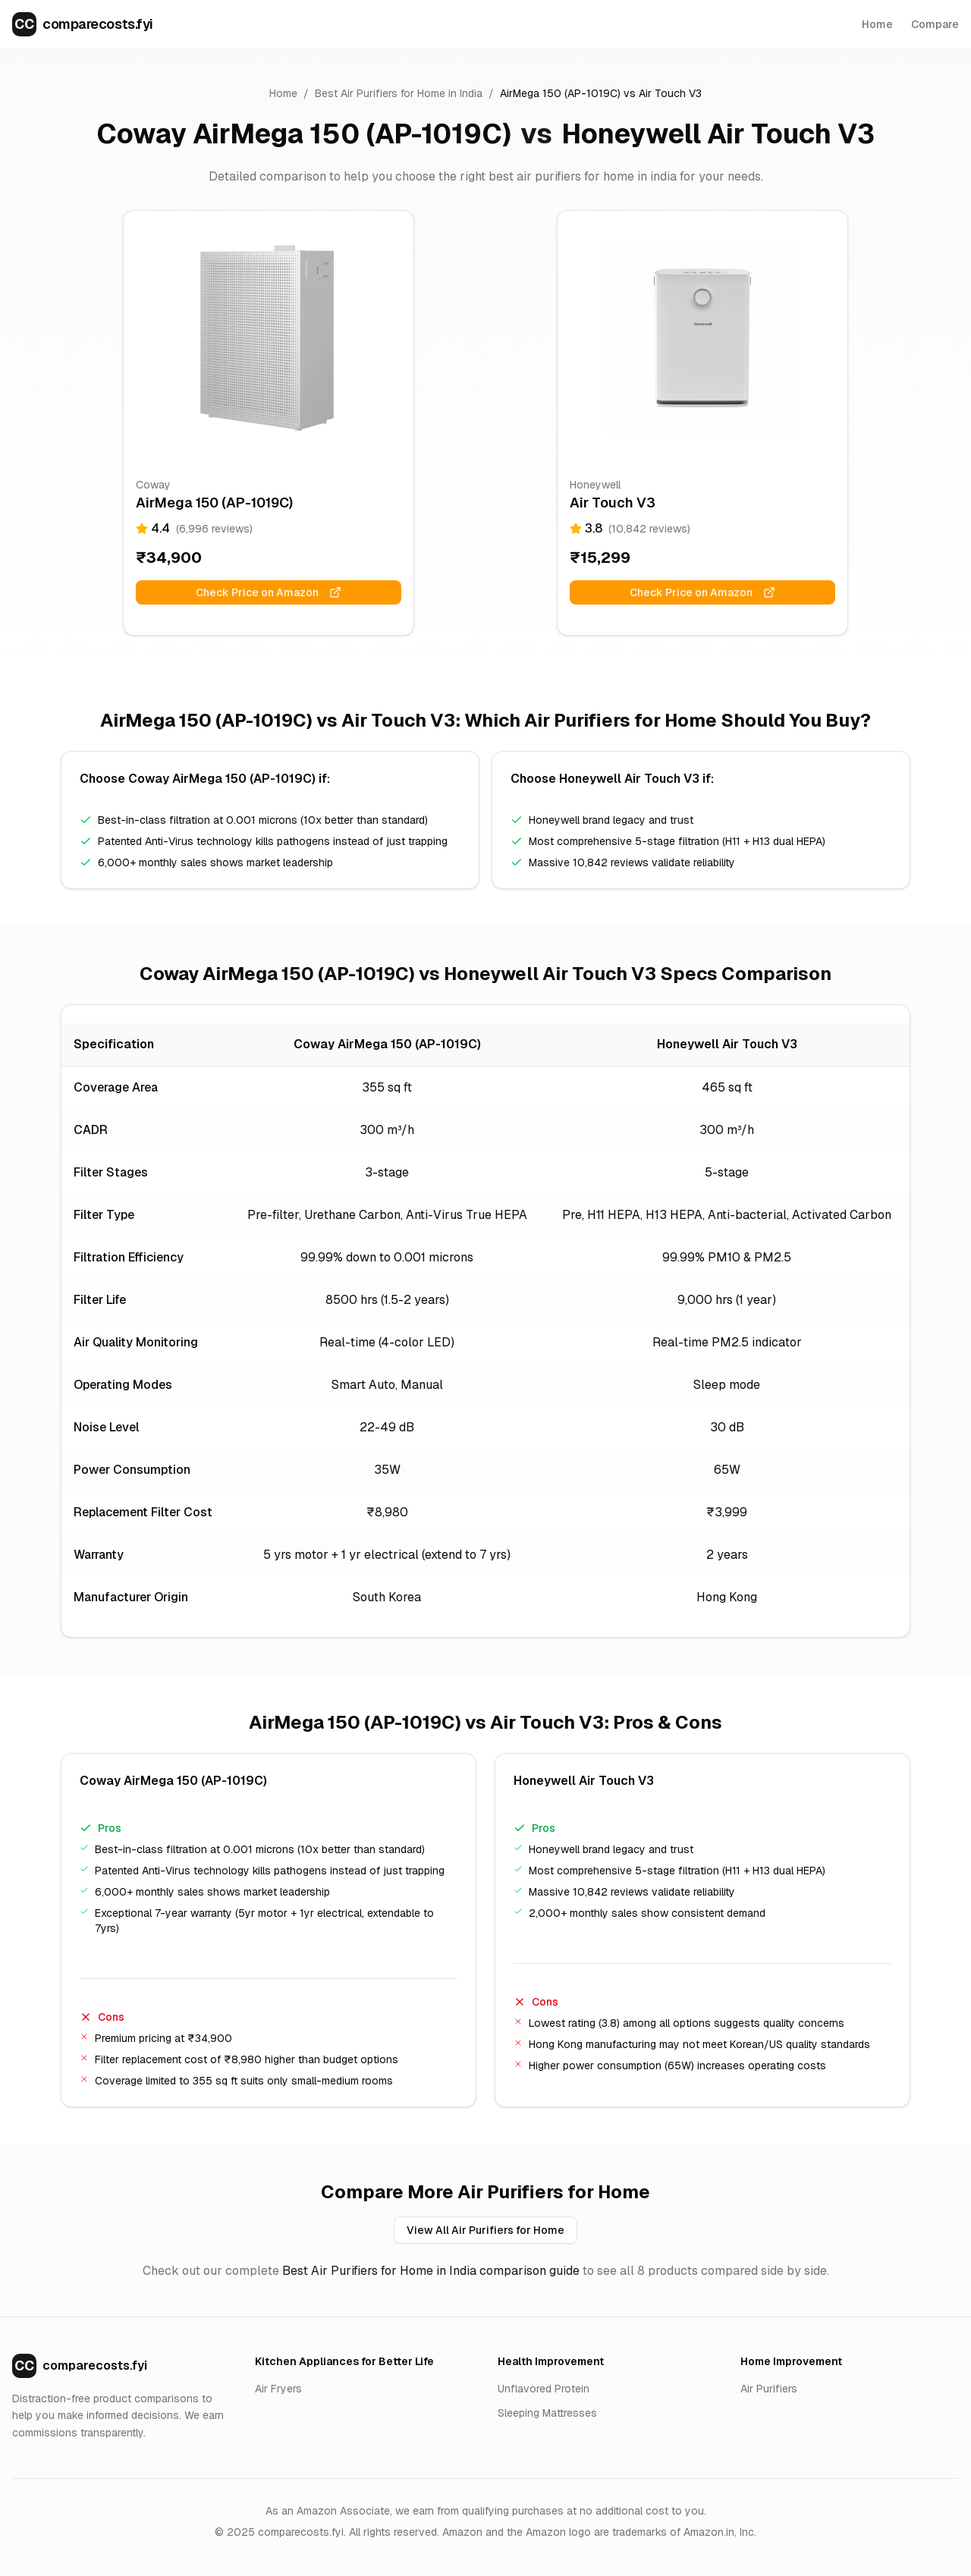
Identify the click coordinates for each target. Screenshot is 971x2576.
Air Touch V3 (670, 93)
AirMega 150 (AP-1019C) (560, 93)
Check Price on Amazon (268, 592)
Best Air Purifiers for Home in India (398, 93)
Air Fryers (278, 2388)
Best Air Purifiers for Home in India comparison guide (431, 2271)
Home (877, 24)
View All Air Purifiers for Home (485, 2230)
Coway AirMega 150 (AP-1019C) (303, 134)
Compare (935, 24)
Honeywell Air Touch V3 (718, 134)
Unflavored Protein (543, 2388)
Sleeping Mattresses (547, 2413)
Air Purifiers (768, 2388)
